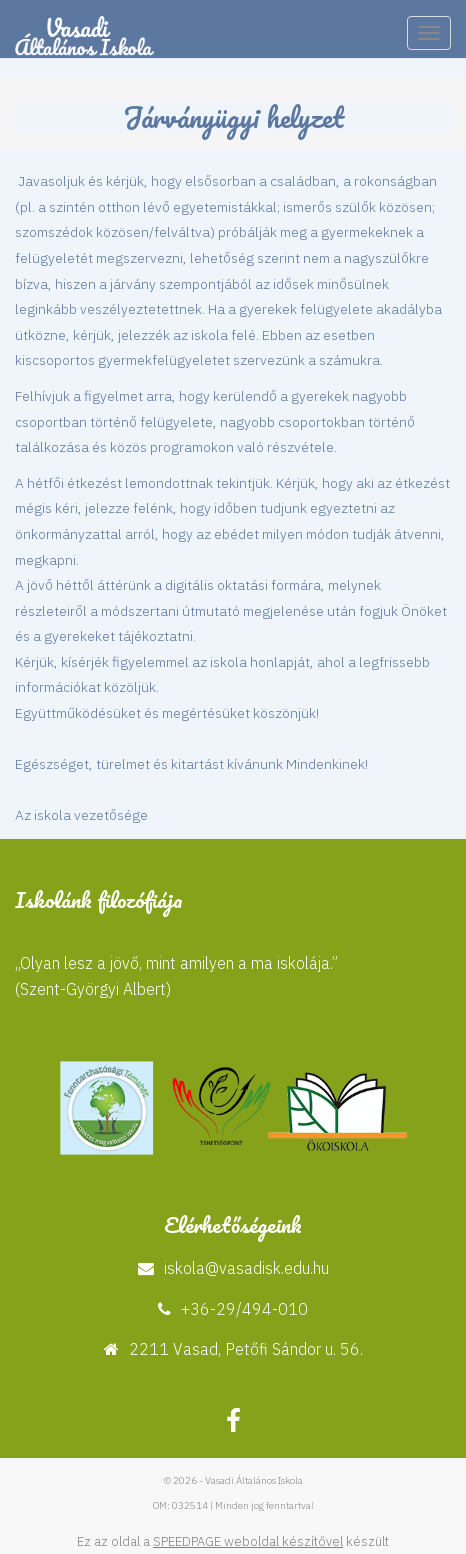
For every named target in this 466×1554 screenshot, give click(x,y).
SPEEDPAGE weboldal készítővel (248, 1541)
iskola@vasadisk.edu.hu (246, 1268)
